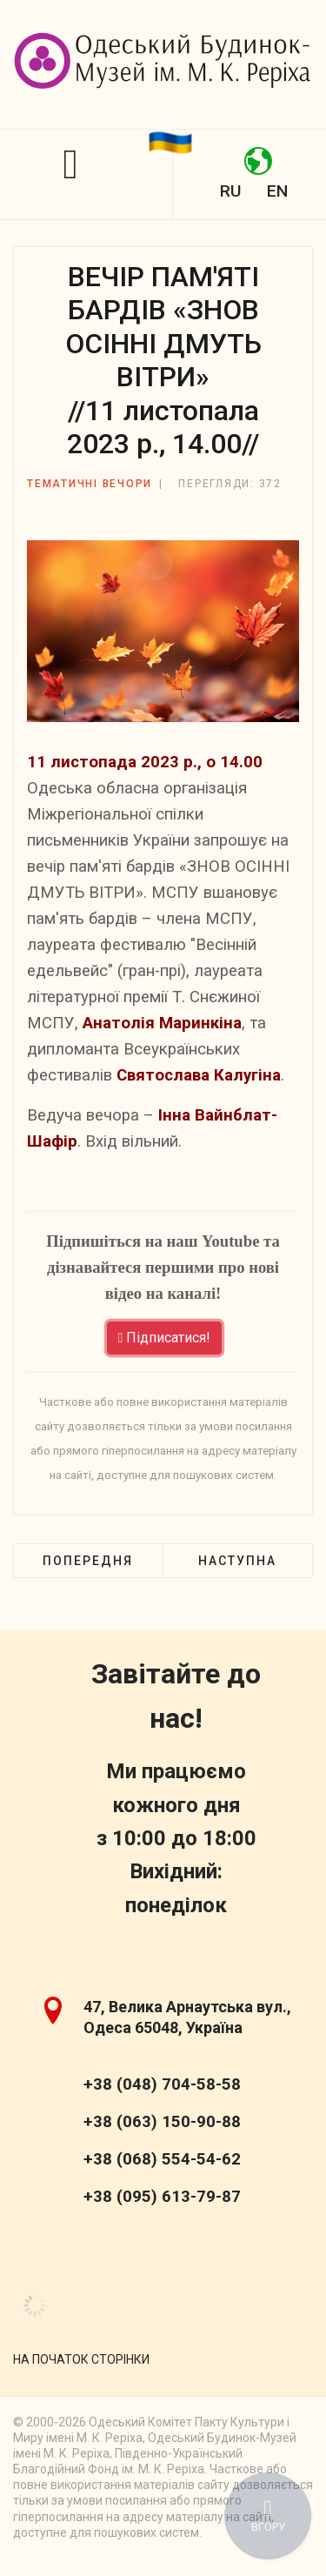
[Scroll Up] (81, 2359)
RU (230, 191)
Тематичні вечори (89, 484)
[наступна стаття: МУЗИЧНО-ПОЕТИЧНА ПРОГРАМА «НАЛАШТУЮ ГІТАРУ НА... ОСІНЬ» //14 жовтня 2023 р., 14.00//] (237, 1560)
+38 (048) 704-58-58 (162, 2084)
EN (277, 191)
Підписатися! (164, 1337)
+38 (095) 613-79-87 (162, 2196)
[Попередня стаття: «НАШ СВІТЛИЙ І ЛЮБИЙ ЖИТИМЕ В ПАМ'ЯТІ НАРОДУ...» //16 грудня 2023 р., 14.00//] (88, 1560)
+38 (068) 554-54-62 (162, 2159)
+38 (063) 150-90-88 (162, 2121)
